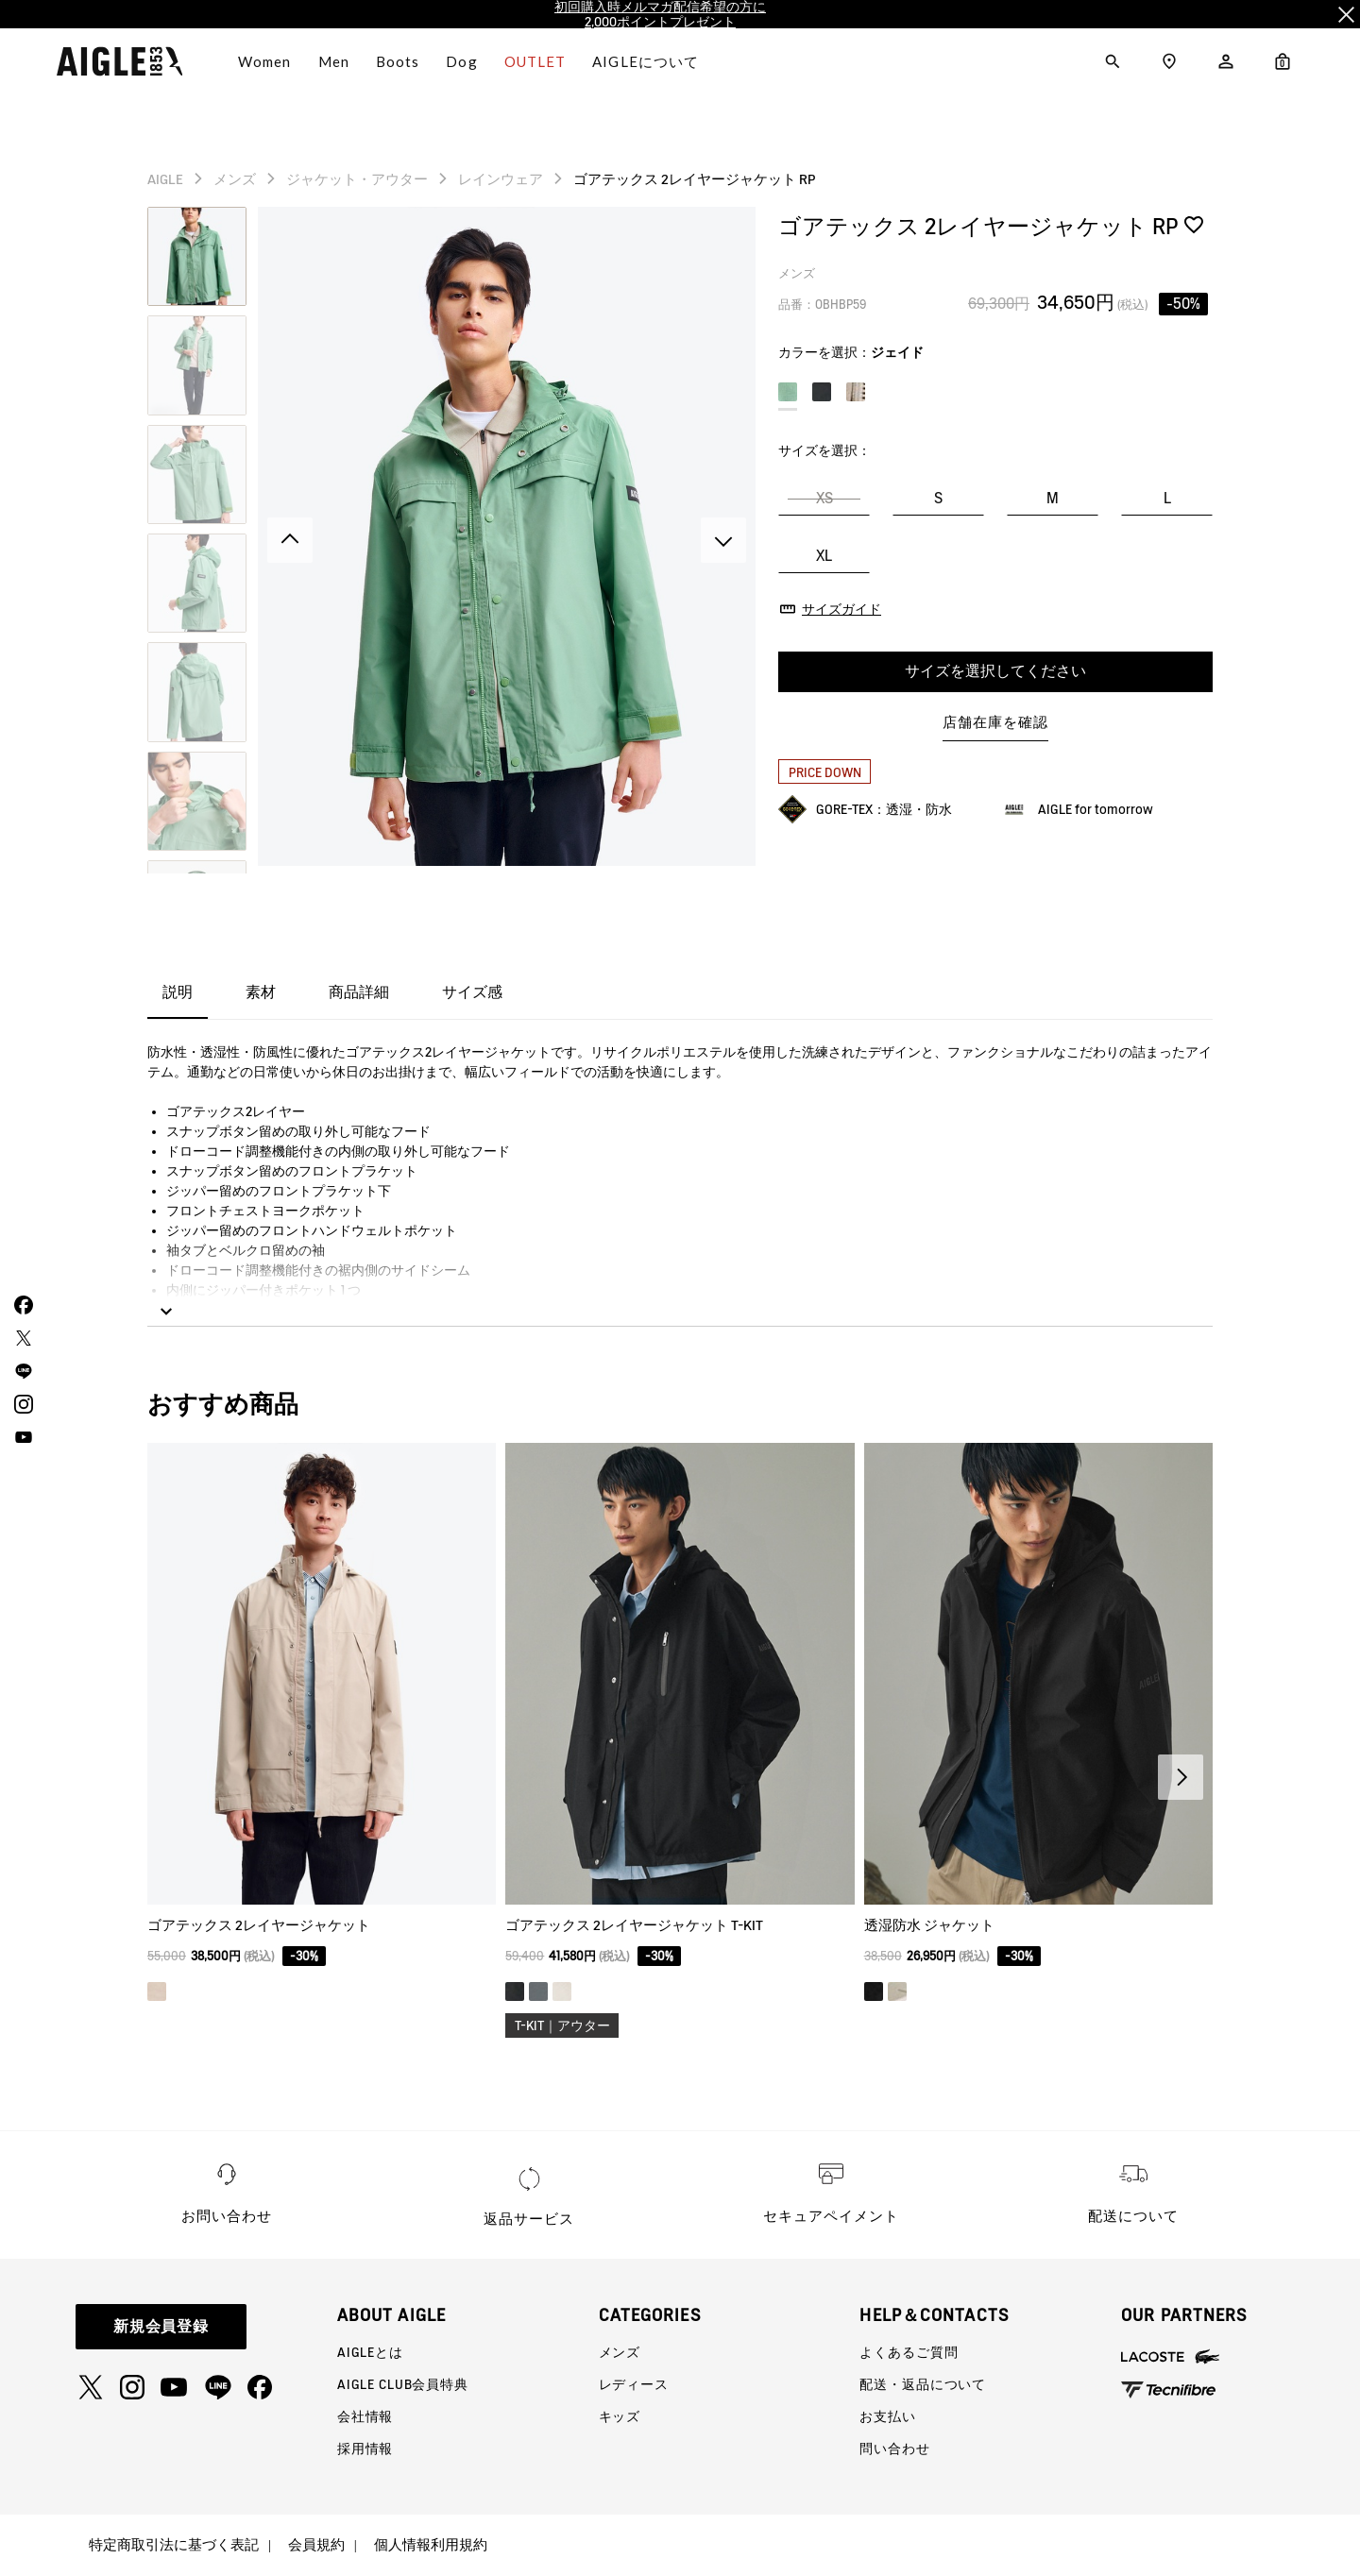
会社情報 (365, 2416)
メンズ (234, 179)
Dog (461, 61)
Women (265, 61)
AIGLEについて (645, 61)
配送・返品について (922, 2384)
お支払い (887, 2416)
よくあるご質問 (908, 2352)
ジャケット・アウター (357, 179)
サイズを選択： (824, 450)
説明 (177, 992)
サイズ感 (472, 992)
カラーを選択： (851, 352)
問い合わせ (894, 2448)
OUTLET (535, 61)
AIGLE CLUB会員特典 (402, 2384)
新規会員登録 (161, 2326)
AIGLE (165, 179)
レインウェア (500, 179)
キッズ (620, 2416)
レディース (634, 2384)
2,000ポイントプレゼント (660, 21)
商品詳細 (359, 992)
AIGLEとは (370, 2352)
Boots (398, 61)
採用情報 (365, 2448)
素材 (261, 992)
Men (333, 61)
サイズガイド (841, 609)
